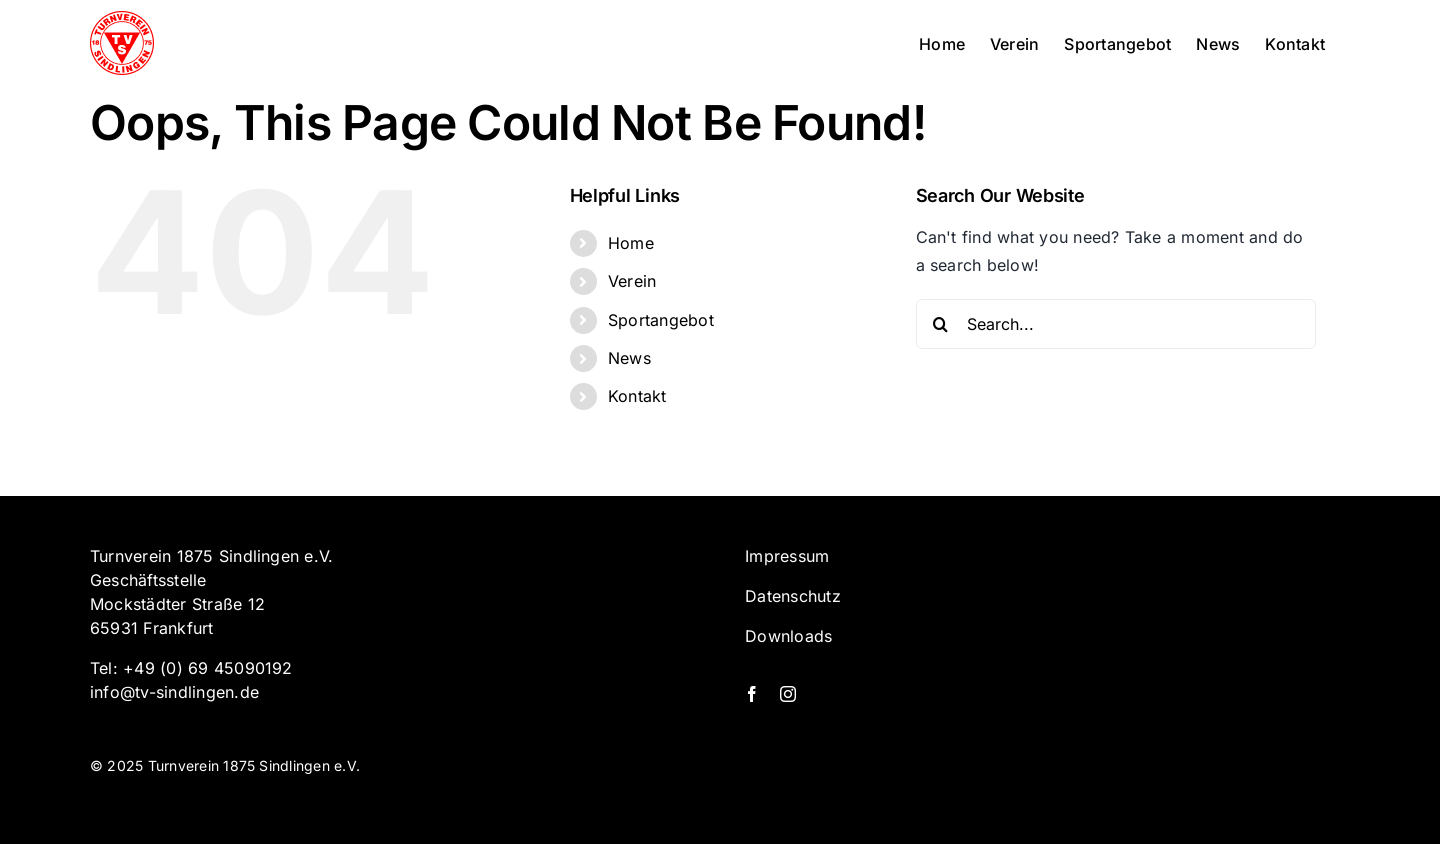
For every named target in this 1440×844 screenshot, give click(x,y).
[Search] (941, 324)
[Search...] (1116, 324)
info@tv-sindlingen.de (174, 692)
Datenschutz (793, 596)
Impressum (787, 556)
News (629, 358)
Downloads (788, 636)
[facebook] (752, 694)
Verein (632, 281)
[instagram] (788, 694)
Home (631, 243)
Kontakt (637, 396)
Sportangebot (661, 320)
